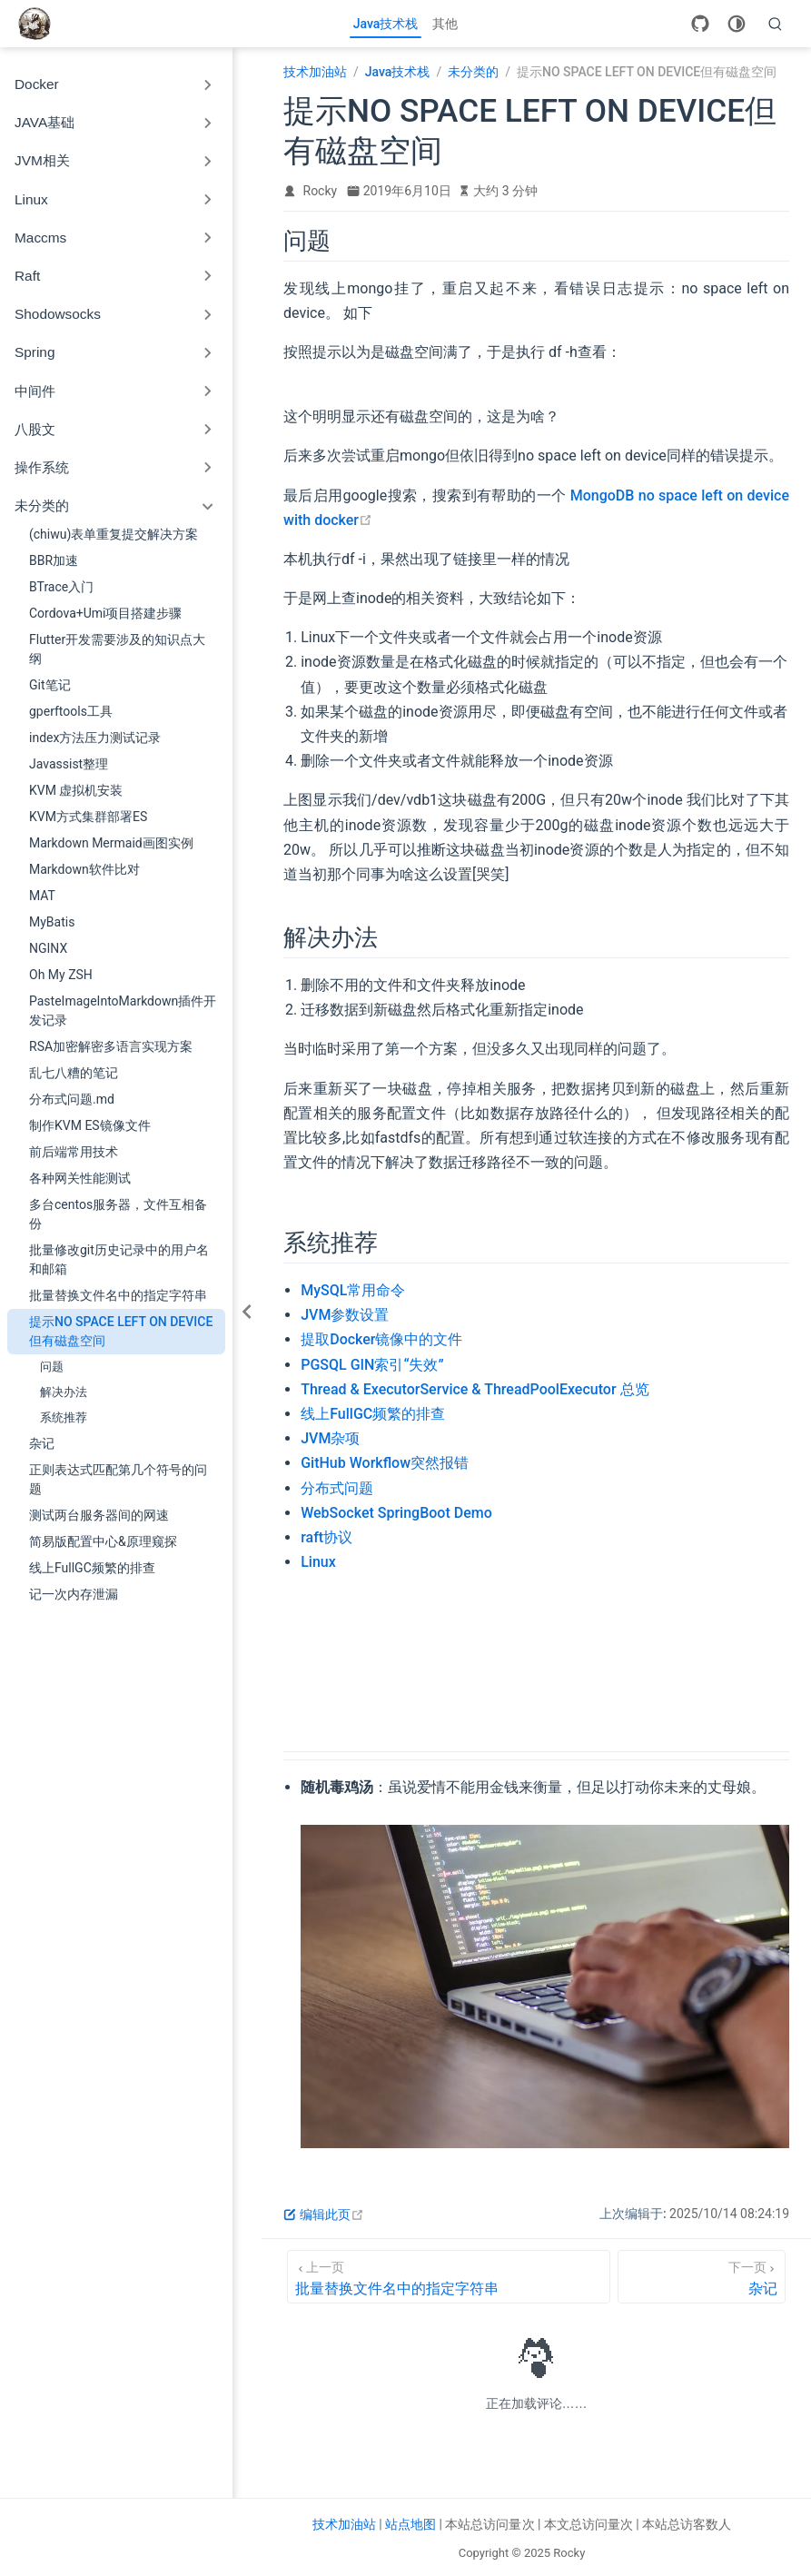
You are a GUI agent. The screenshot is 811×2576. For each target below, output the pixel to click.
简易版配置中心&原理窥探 (103, 1541)
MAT (42, 895)
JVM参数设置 (345, 1314)
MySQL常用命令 (353, 1290)
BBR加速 (53, 560)
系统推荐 (63, 1417)
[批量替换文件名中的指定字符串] (448, 2277)
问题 (52, 1366)
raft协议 (326, 1537)
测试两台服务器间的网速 (99, 1515)
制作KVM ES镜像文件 (90, 1125)
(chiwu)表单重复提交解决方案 (113, 534)
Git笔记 (50, 685)
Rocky (320, 190)
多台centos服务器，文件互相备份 (118, 1214)
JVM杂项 (330, 1438)
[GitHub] (700, 23)
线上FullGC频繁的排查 (92, 1567)
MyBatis (51, 922)
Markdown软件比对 (84, 869)
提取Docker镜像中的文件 (381, 1339)
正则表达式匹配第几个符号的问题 (118, 1479)
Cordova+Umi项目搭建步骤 (106, 613)
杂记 (41, 1443)
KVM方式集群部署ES (88, 816)
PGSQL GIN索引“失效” (372, 1364)
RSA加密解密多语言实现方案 (111, 1046)
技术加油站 (344, 2524)
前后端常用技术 (73, 1151)
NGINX (48, 948)
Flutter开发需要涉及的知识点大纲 (117, 649)
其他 (445, 23)
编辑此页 (323, 2214)
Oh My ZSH (61, 974)
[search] (775, 23)
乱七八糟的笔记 (73, 1072)
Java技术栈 (386, 23)
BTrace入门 (61, 587)
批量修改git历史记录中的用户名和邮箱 (119, 1259)
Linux (318, 1561)
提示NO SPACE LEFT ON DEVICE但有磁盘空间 (121, 1331)
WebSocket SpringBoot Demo (396, 1512)
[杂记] (702, 2277)
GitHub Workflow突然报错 (385, 1462)
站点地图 (410, 2524)
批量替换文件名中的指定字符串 (118, 1295)
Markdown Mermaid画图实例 (111, 843)
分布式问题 (337, 1488)
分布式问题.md (71, 1099)
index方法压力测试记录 (95, 737)
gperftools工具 (71, 711)
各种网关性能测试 (80, 1178)
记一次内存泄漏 (73, 1594)
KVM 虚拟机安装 (76, 790)
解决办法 (63, 1392)
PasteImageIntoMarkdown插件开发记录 (122, 1010)
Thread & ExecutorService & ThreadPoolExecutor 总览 (474, 1389)
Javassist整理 (68, 764)
